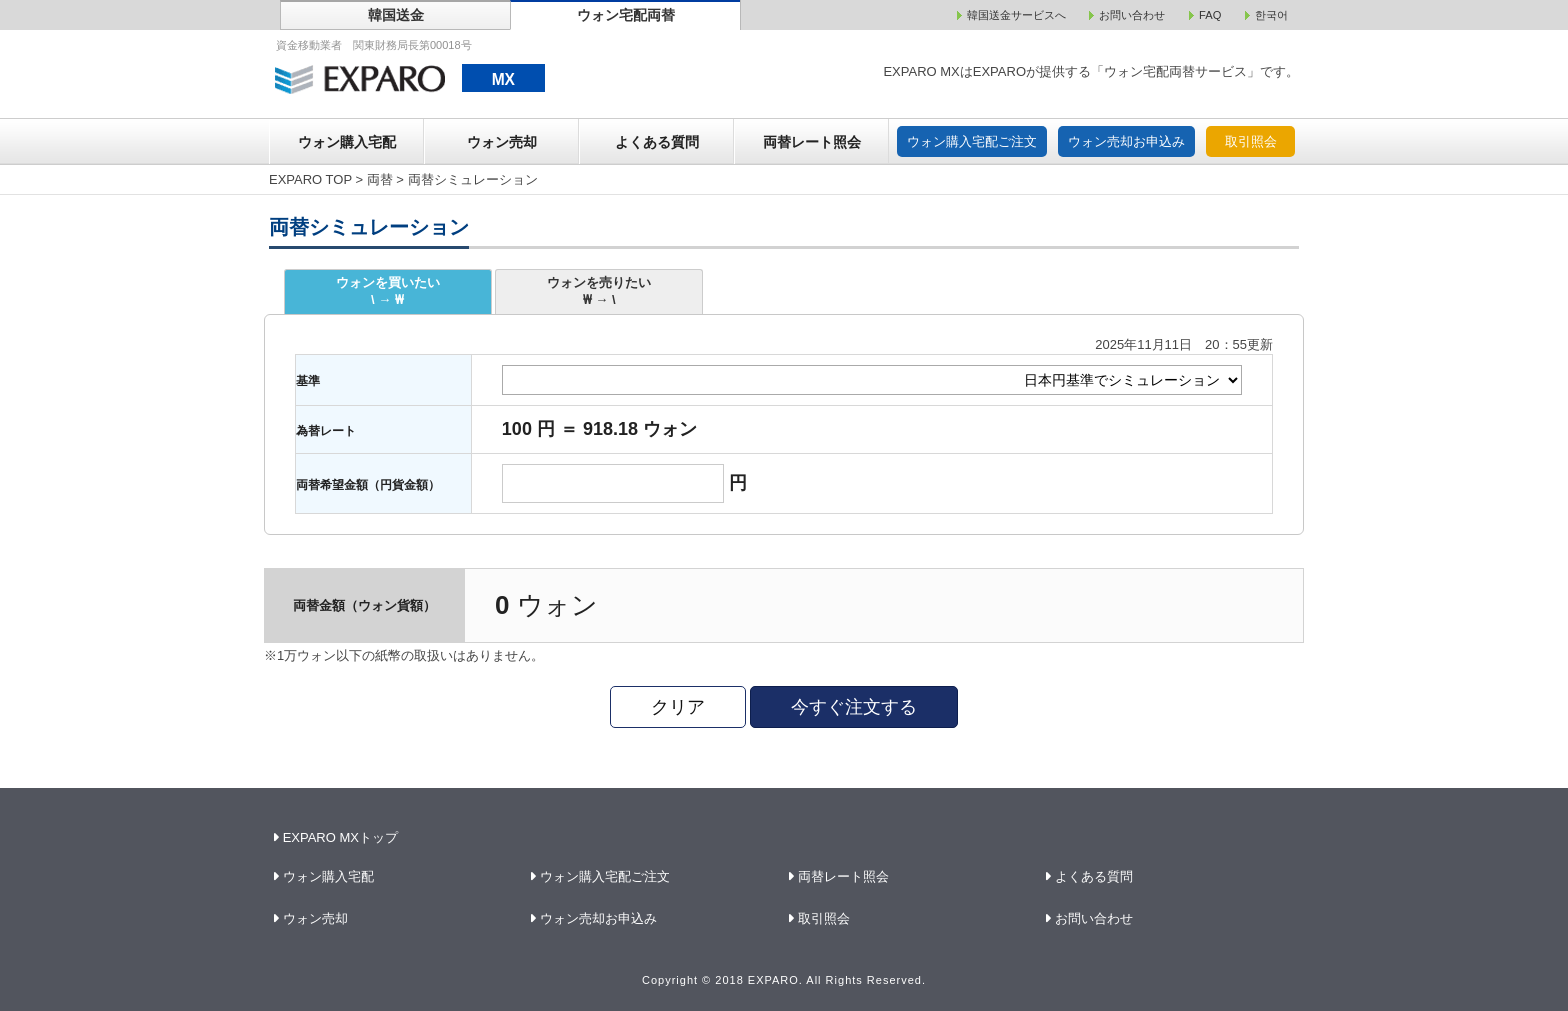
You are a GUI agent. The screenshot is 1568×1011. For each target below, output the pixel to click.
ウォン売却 (502, 142)
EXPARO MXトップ (337, 837)
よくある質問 (657, 142)
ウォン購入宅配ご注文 (972, 141)
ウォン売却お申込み (1126, 141)
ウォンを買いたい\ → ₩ (388, 291)
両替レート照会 (812, 142)
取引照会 (1251, 141)
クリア (678, 707)
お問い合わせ (1094, 918)
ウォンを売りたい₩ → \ (599, 291)
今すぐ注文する (854, 707)
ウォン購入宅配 (347, 142)
